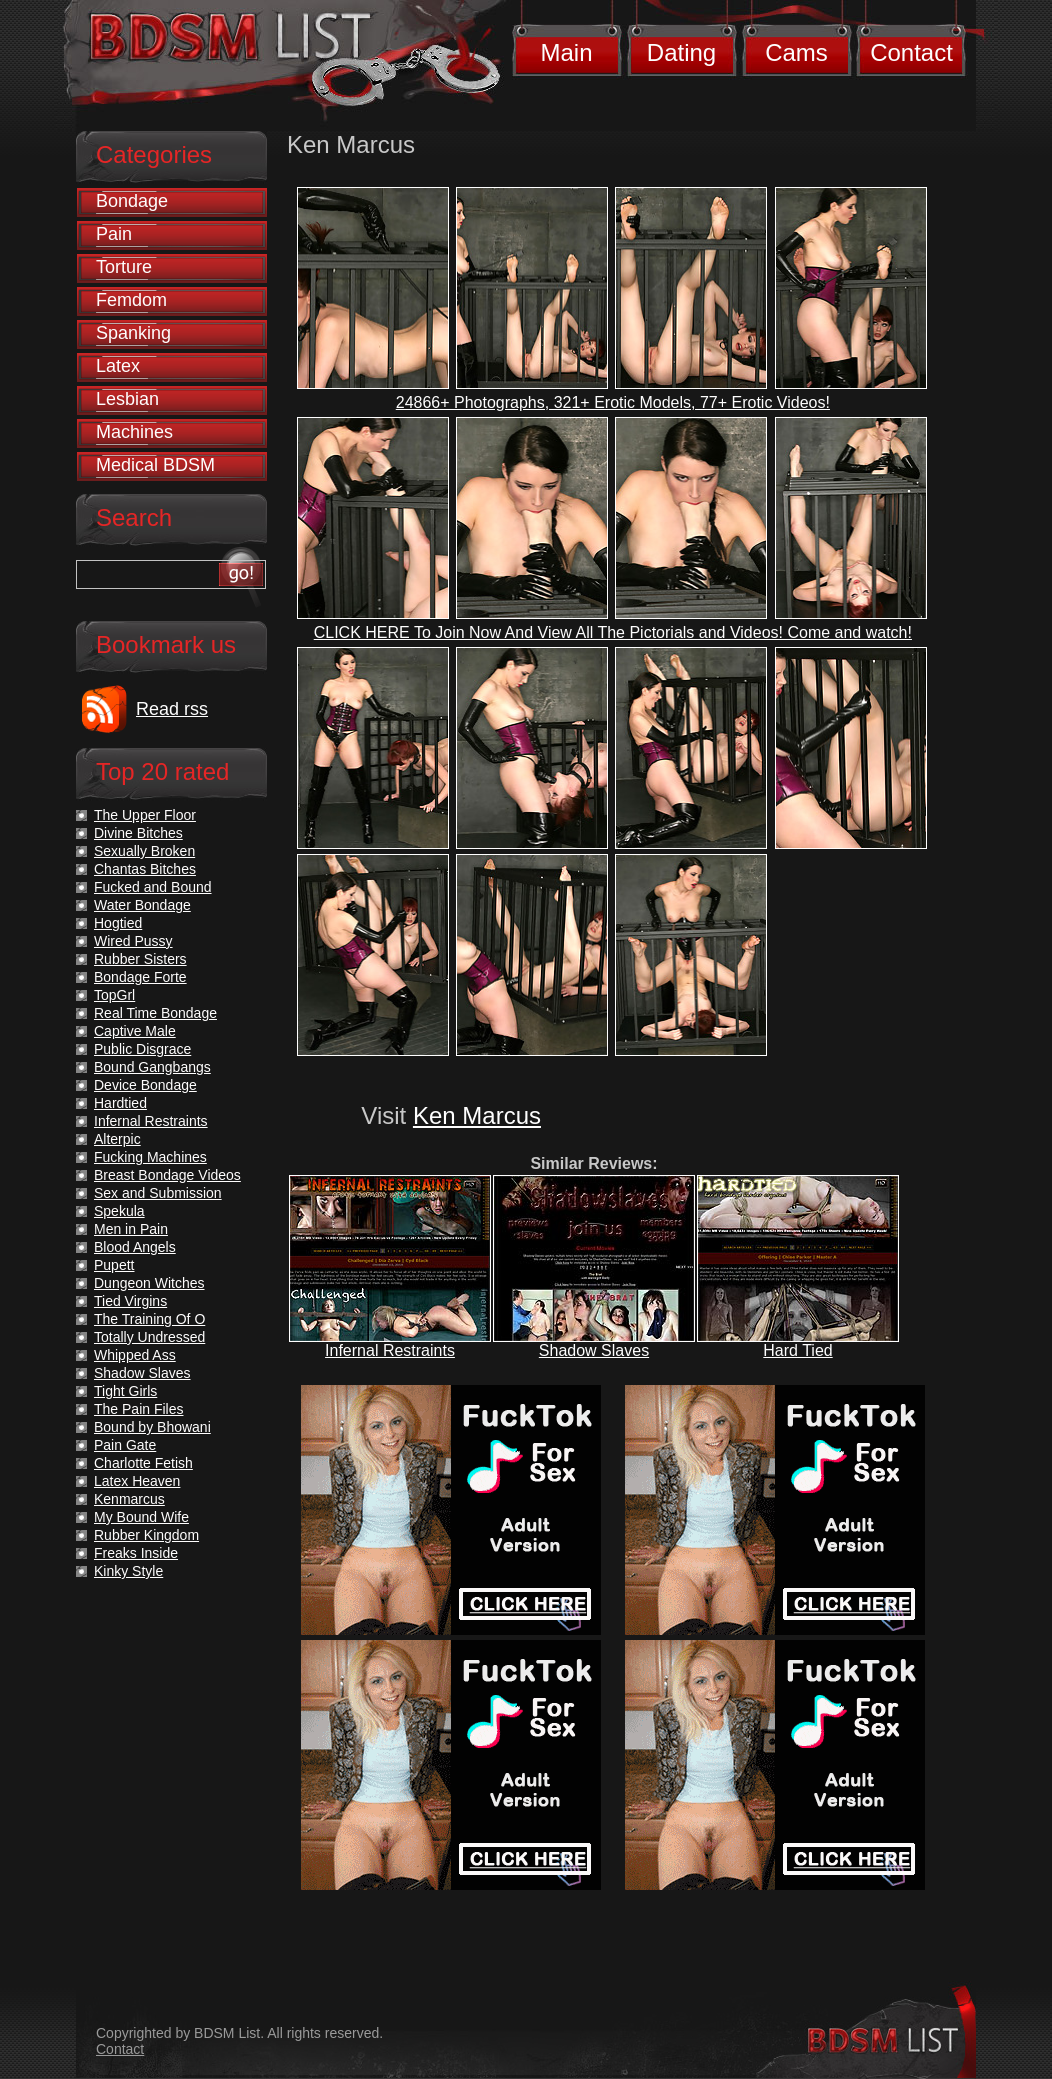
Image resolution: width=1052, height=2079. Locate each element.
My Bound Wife (141, 1517)
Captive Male (135, 1031)
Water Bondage (142, 905)
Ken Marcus (477, 1115)
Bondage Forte (140, 977)
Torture (124, 267)
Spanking (133, 333)
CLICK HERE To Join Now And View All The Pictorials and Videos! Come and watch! (613, 632)
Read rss (172, 709)
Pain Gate (125, 1445)
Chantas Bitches (145, 869)
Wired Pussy (133, 941)
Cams (796, 52)
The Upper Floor (145, 815)
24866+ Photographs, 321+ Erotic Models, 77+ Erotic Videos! (613, 402)
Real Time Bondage (155, 1013)
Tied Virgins (130, 1301)
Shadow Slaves (594, 1350)
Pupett (114, 1265)
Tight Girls (125, 1391)
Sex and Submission (158, 1193)
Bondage (132, 201)
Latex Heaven (137, 1481)
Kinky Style (128, 1571)
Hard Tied (797, 1350)
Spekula (119, 1211)
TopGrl (114, 995)
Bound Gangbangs (152, 1067)
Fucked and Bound (153, 887)
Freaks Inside (136, 1553)
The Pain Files (138, 1409)
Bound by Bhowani (152, 1427)
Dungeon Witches (149, 1283)
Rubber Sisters (140, 959)
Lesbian (127, 399)
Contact (911, 52)
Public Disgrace (142, 1049)
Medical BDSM (155, 465)
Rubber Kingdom (146, 1535)
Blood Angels (135, 1247)
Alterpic (117, 1139)
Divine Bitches (138, 833)
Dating (681, 52)
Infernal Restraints (390, 1350)
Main (566, 52)
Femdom (131, 300)
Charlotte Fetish (143, 1463)
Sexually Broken (144, 851)
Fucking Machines (150, 1157)
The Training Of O (149, 1319)
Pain (114, 234)
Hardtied (120, 1103)
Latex (118, 366)
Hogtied (118, 923)
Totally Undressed (149, 1337)
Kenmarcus (129, 1499)
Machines (134, 432)
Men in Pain (131, 1229)
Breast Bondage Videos (167, 1175)
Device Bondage (145, 1085)
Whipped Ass (135, 1355)
